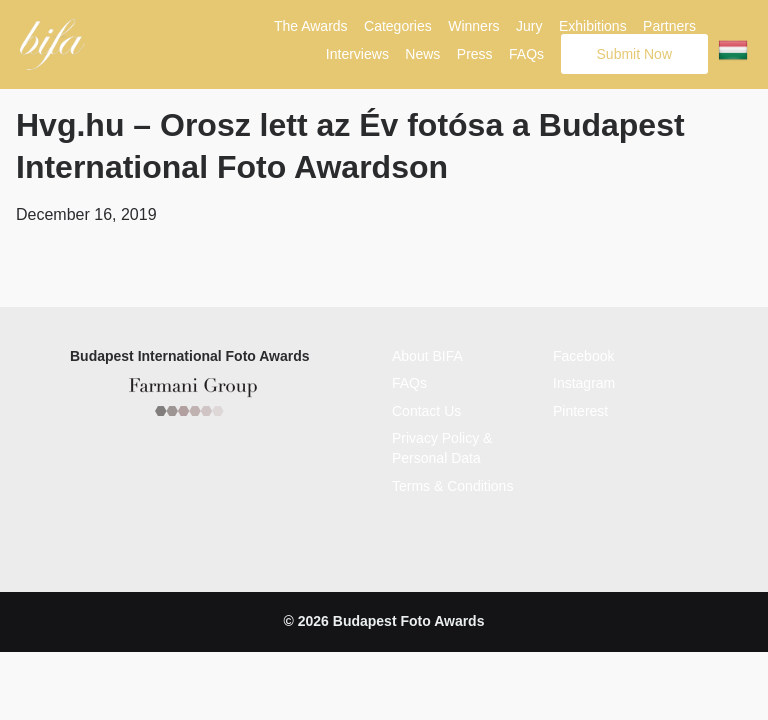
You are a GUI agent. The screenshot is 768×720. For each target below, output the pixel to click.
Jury (529, 26)
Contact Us (426, 408)
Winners (473, 26)
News (422, 54)
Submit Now (634, 54)
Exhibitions (593, 26)
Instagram (584, 381)
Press (475, 54)
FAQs (526, 54)
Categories (398, 26)
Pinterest (580, 408)
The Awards (311, 26)
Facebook (583, 353)
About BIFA (427, 353)
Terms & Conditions (452, 483)
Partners (669, 26)
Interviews (357, 54)
